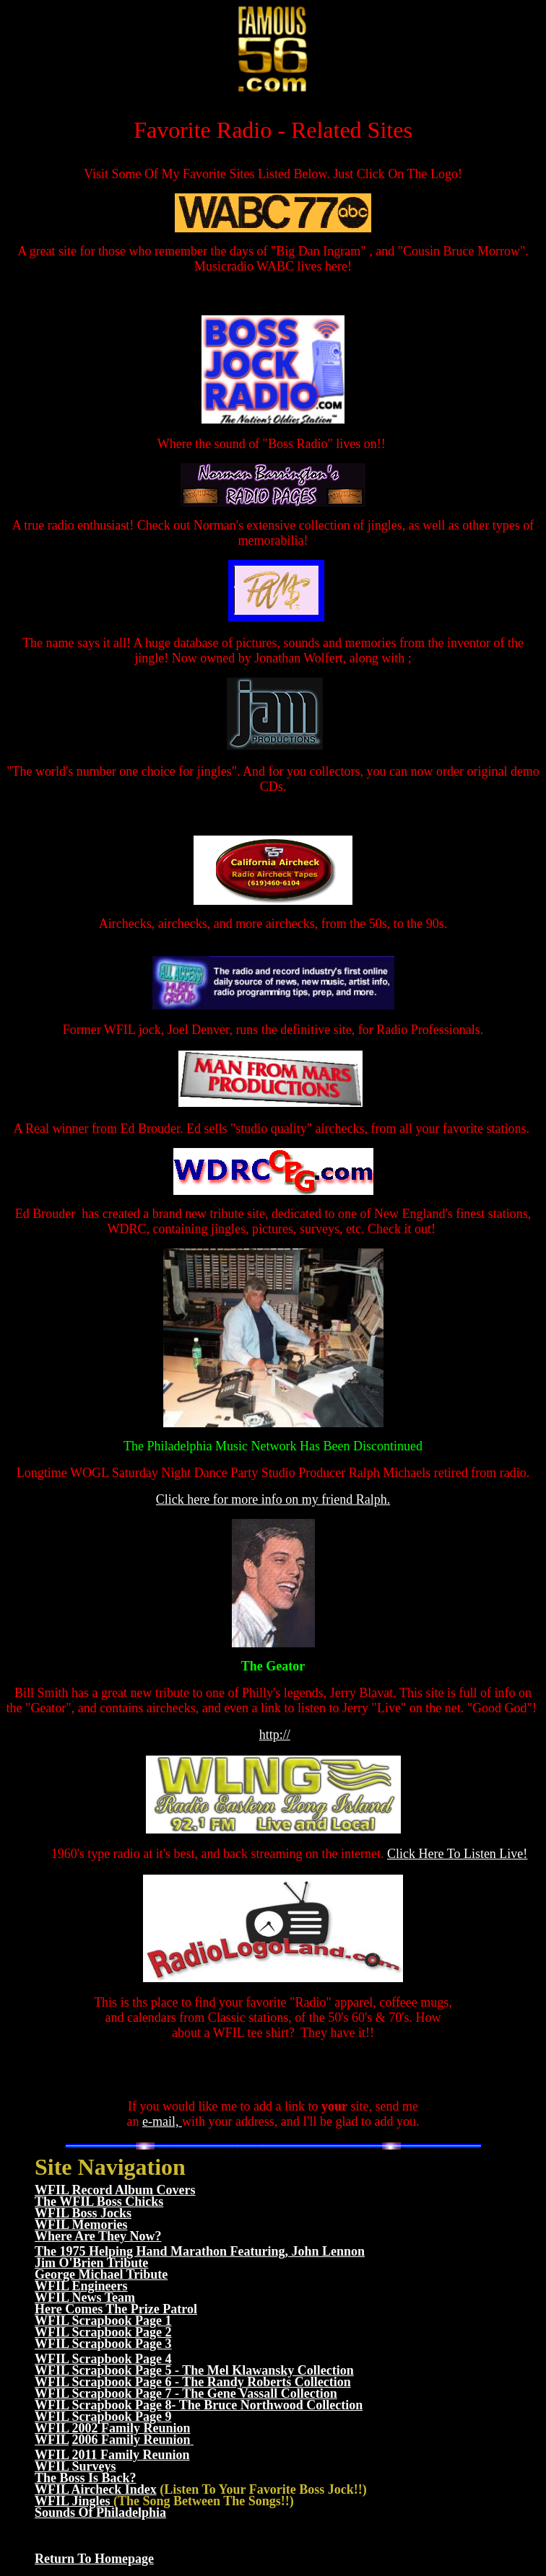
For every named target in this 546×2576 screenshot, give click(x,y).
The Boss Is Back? (85, 2478)
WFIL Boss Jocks (83, 2213)
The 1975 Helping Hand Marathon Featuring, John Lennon (200, 2251)
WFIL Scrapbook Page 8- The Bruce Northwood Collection (199, 2405)
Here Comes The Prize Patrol (116, 2309)
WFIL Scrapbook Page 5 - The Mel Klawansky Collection (194, 2370)
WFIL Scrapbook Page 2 (103, 2332)
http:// (274, 1734)
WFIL (52, 2439)
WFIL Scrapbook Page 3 (103, 2343)
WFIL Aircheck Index (96, 2489)
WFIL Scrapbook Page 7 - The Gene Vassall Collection (186, 2393)
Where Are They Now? (98, 2236)
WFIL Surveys (75, 2466)
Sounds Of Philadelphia (100, 2512)
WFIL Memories (81, 2224)
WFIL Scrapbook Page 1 (103, 2320)
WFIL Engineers (81, 2286)
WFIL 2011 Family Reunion (112, 2455)
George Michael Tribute (101, 2274)
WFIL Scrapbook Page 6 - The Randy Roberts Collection (193, 2382)
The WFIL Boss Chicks (99, 2201)
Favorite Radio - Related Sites (273, 130)
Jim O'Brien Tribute (91, 2263)
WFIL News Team (85, 2297)
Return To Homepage (94, 2558)
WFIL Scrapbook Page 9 (103, 2416)
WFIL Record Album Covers (115, 2190)
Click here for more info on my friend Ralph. (273, 1499)
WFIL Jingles (74, 2501)
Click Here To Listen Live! (457, 1853)
